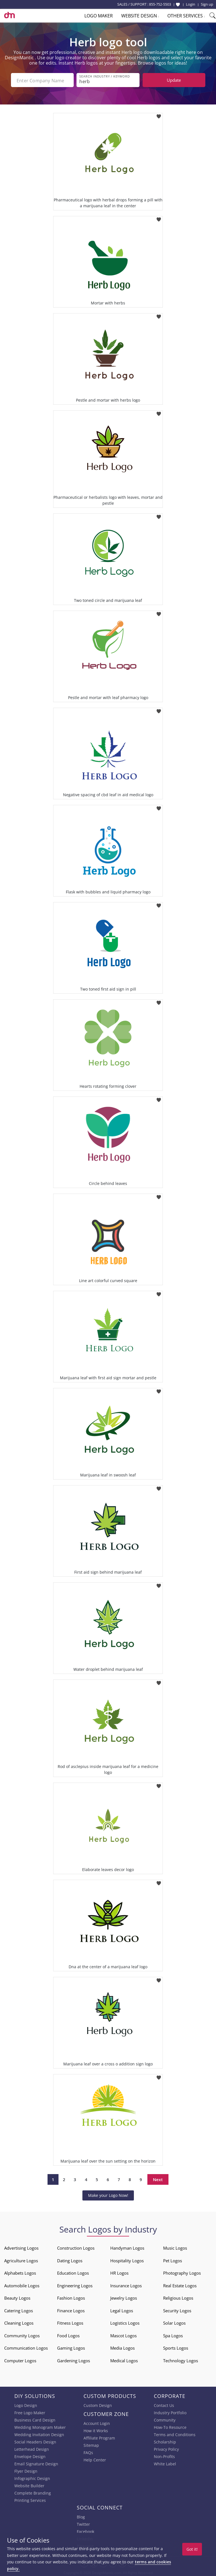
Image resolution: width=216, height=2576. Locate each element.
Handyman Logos (127, 2247)
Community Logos (22, 2335)
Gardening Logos (73, 2360)
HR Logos (119, 2272)
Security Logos (177, 2310)
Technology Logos (180, 2360)
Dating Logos (69, 2260)
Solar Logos (174, 2322)
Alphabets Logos (20, 2272)
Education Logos (73, 2272)
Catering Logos (18, 2310)
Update (174, 80)
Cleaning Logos (18, 2322)
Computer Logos (20, 2360)
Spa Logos (173, 2335)
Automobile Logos (21, 2285)
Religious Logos (178, 2297)
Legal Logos (121, 2310)
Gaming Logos (71, 2347)
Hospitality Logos (127, 2260)
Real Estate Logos (180, 2285)
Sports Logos (175, 2347)
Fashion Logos (71, 2297)
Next (158, 2179)
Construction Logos (75, 2247)
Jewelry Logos (123, 2297)
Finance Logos (71, 2310)
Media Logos (122, 2347)
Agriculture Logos (21, 2260)
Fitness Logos (70, 2322)
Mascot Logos (123, 2335)
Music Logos (175, 2247)
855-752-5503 (160, 4)
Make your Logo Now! (108, 2194)
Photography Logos (182, 2272)
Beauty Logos (17, 2297)
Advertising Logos (21, 2247)
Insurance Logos (126, 2285)
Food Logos (68, 2335)
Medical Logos (124, 2360)
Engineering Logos (75, 2285)
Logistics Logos (125, 2322)
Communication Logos (26, 2347)
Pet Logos (172, 2260)
